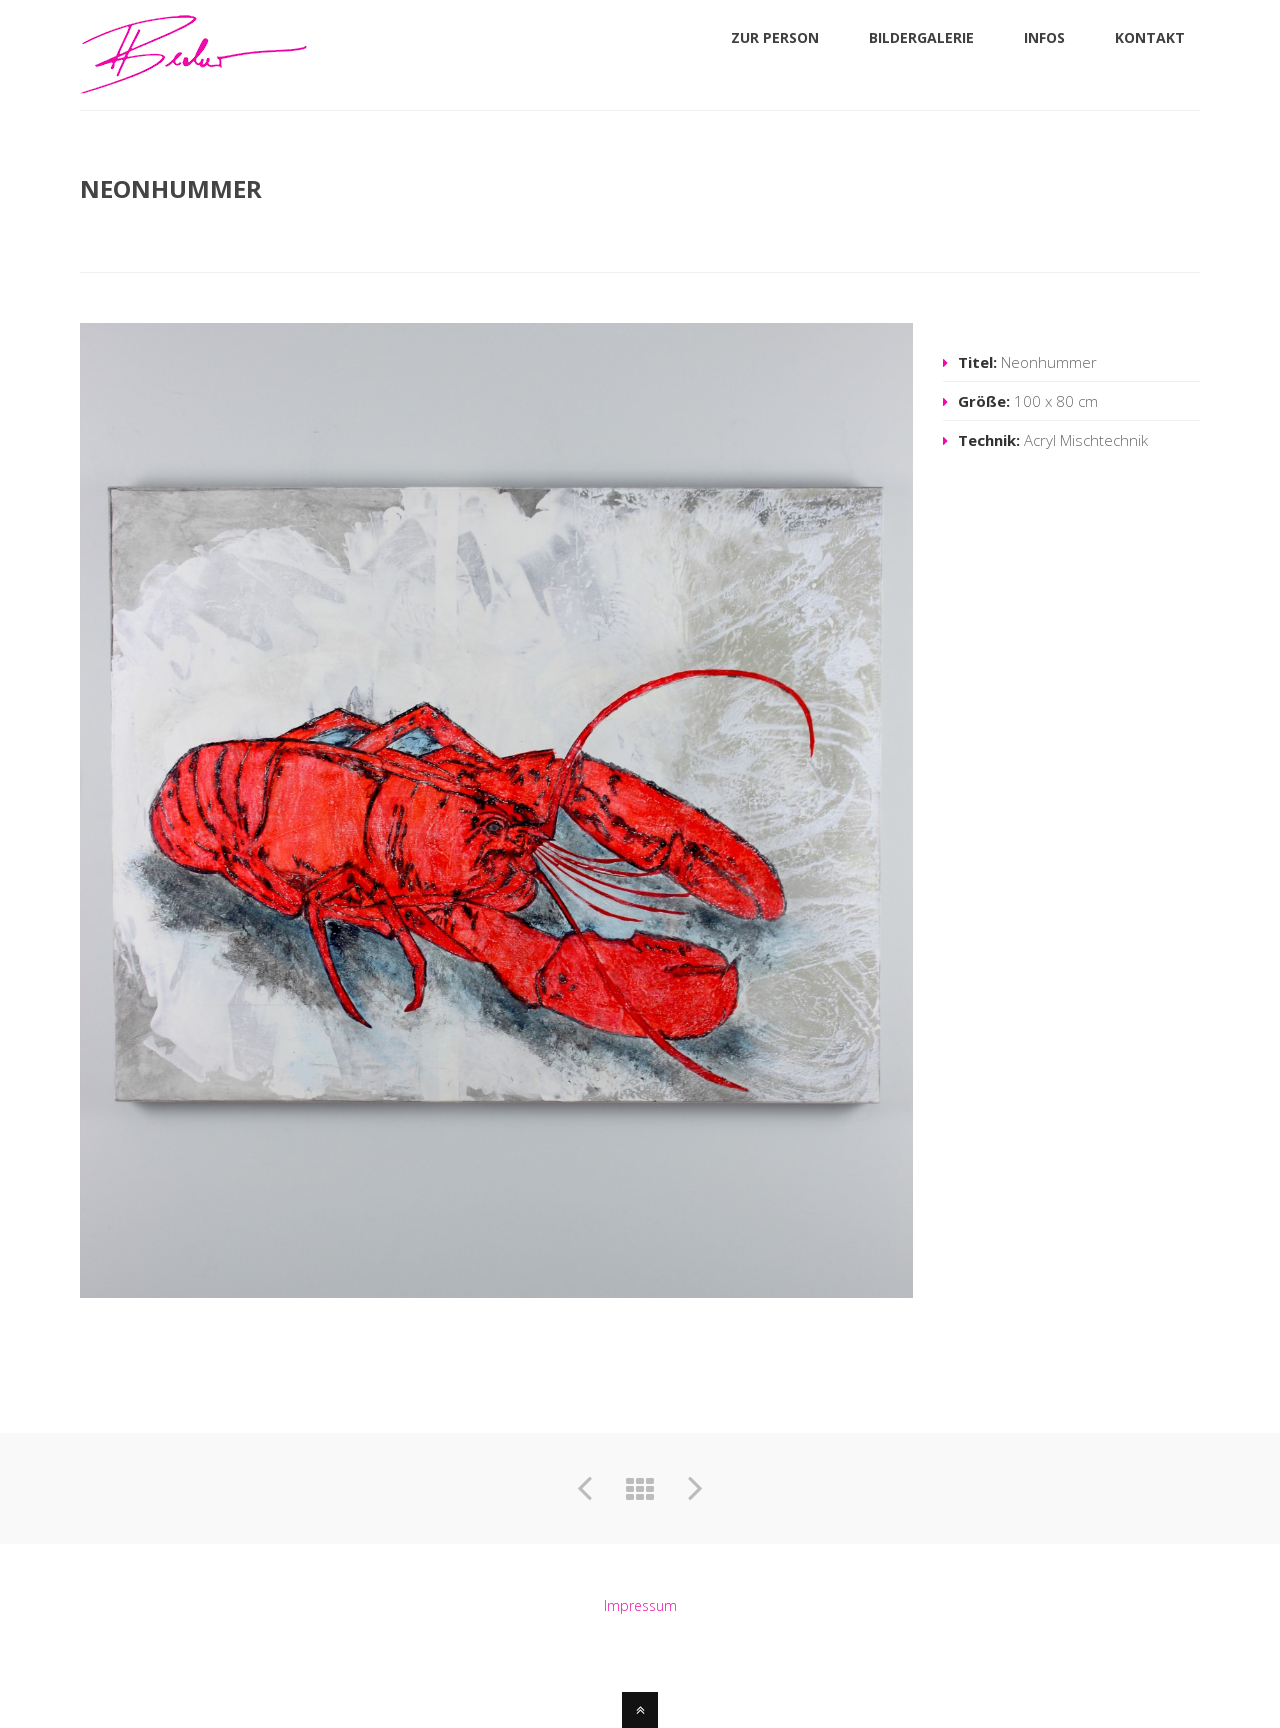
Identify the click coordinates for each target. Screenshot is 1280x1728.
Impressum (640, 1605)
